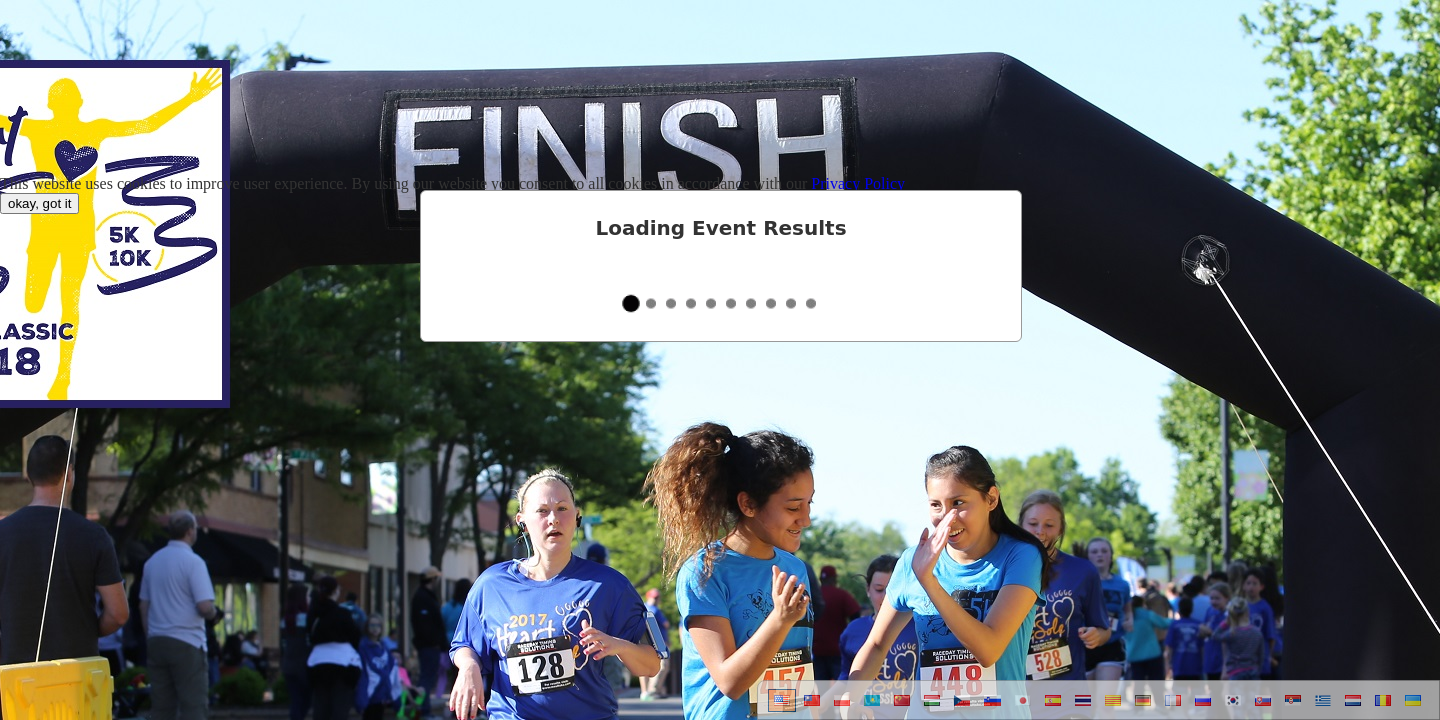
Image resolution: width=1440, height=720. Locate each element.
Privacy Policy (858, 183)
